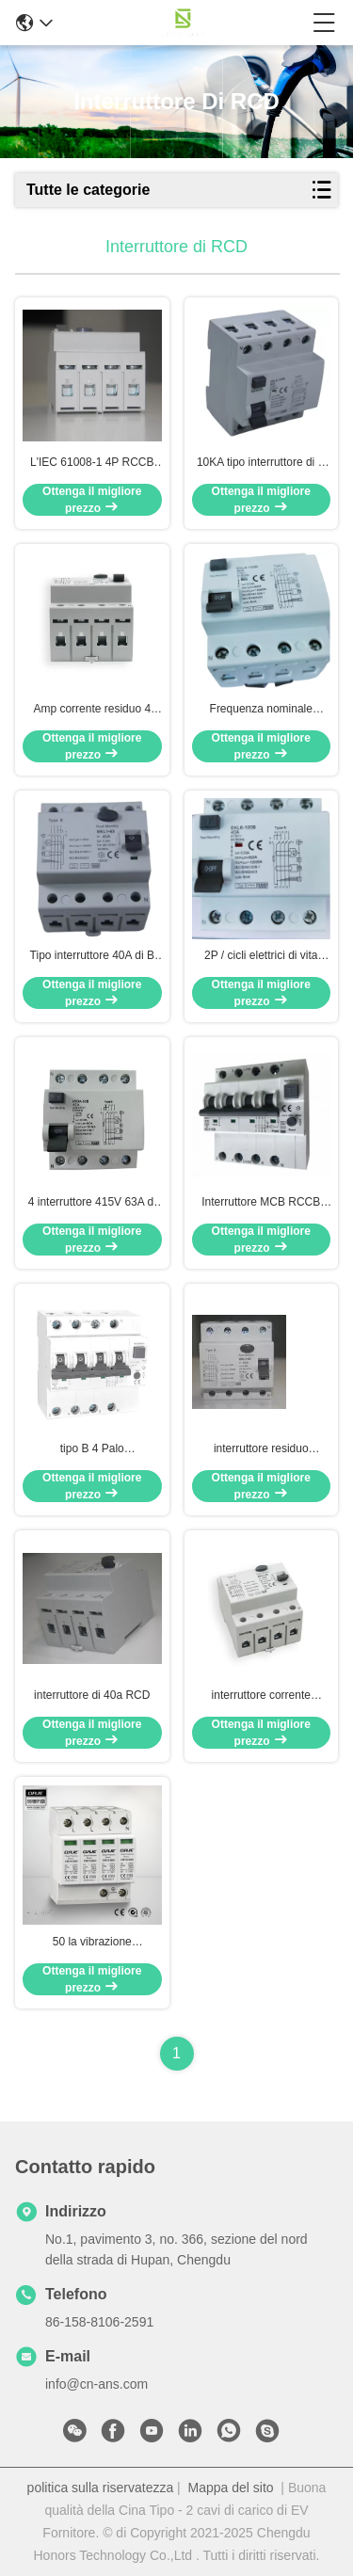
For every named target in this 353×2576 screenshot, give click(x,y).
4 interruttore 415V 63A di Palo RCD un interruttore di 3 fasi (92, 1202)
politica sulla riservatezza (100, 2487)
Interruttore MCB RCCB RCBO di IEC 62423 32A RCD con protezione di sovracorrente (261, 1202)
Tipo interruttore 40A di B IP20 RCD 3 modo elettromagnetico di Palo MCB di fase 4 (92, 956)
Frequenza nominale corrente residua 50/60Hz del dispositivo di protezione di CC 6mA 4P (261, 709)
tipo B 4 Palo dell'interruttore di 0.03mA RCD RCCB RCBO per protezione (92, 1449)
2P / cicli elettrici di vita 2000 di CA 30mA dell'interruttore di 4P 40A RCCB (261, 956)
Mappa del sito (231, 2487)
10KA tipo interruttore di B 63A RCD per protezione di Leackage (261, 463)
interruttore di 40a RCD (92, 1695)
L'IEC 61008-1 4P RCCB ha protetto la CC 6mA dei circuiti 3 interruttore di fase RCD (92, 463)
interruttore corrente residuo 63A (261, 1696)
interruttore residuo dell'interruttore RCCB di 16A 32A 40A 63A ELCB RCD (261, 1449)
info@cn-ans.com (96, 2384)
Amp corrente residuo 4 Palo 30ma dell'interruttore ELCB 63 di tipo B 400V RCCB (92, 709)
